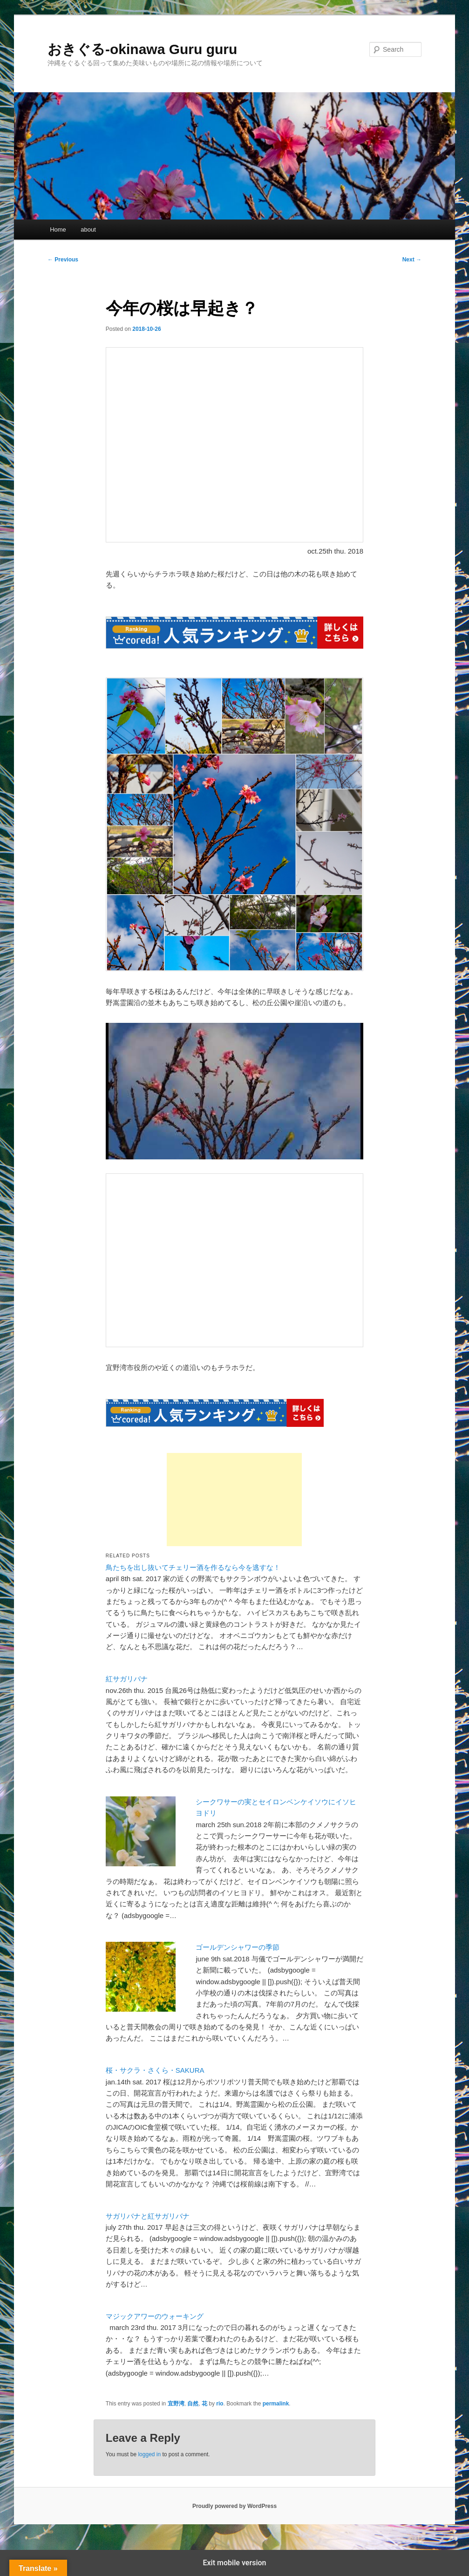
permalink (276, 2403)
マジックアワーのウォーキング (155, 2316)
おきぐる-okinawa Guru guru (142, 49)
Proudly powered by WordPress (234, 2506)
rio (219, 2403)
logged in (149, 2454)
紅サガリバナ (127, 1679)
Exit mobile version (234, 2562)
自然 (192, 2403)
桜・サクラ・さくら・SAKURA (155, 2070)
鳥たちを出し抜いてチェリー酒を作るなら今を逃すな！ (193, 1567)
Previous (63, 259)
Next (411, 259)
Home (58, 229)
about (88, 229)
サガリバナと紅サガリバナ (148, 2216)
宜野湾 (176, 2403)
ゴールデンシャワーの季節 (237, 1947)
